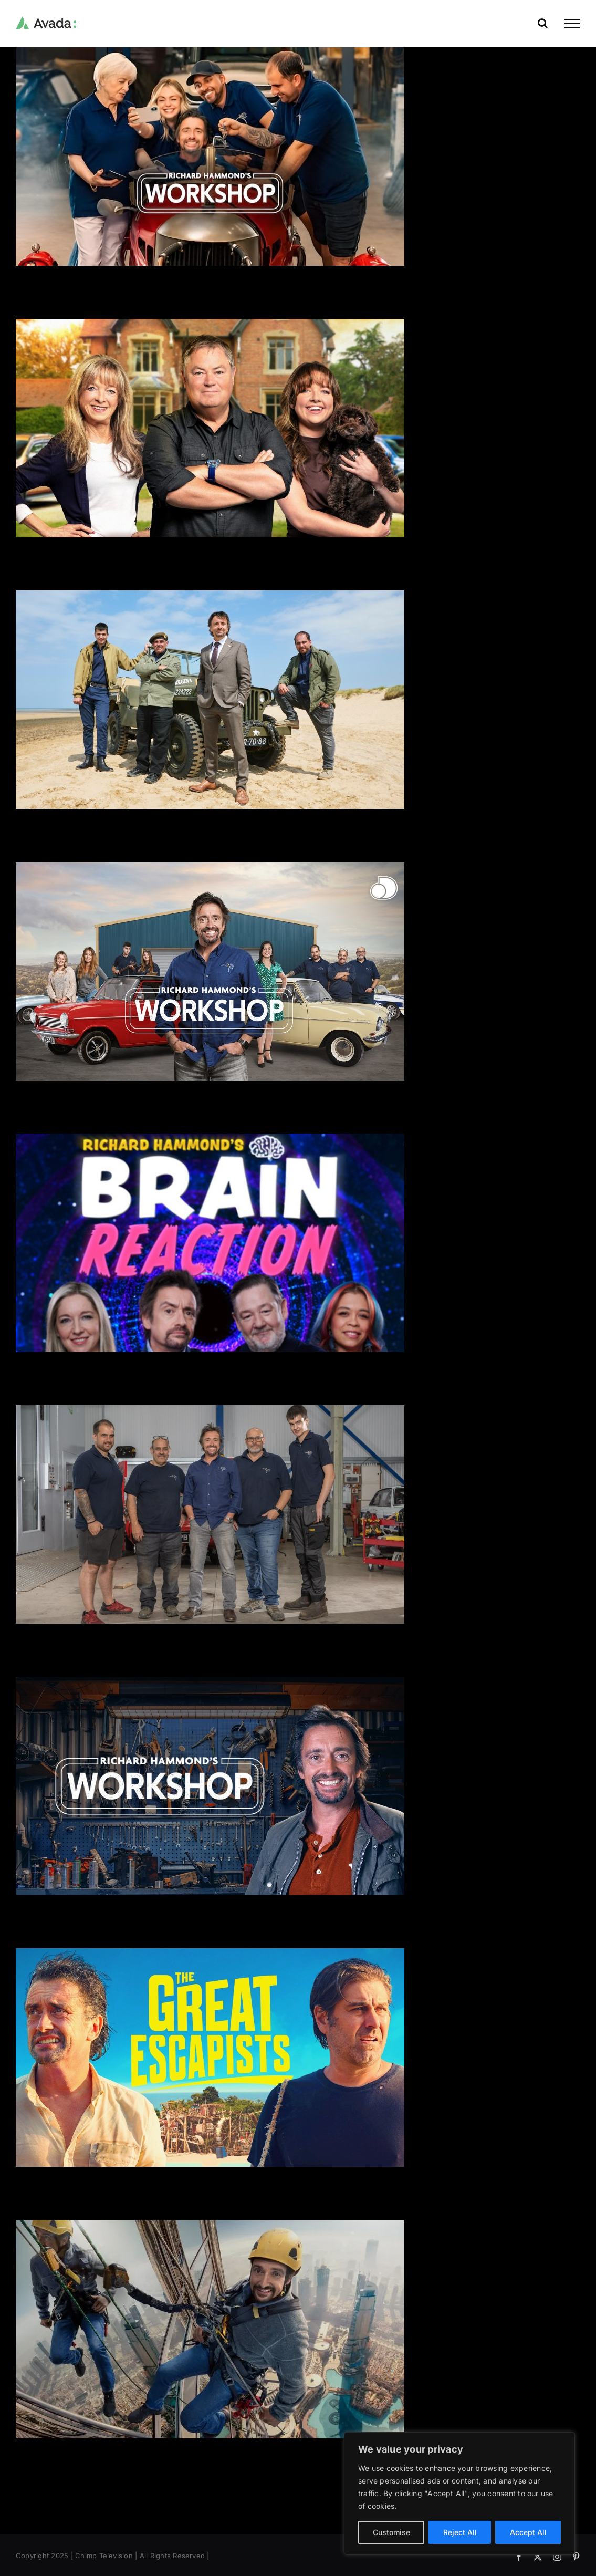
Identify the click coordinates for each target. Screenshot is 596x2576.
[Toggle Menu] (572, 23)
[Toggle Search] (543, 23)
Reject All (460, 2532)
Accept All (528, 2532)
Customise (391, 2532)
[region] (459, 2493)
